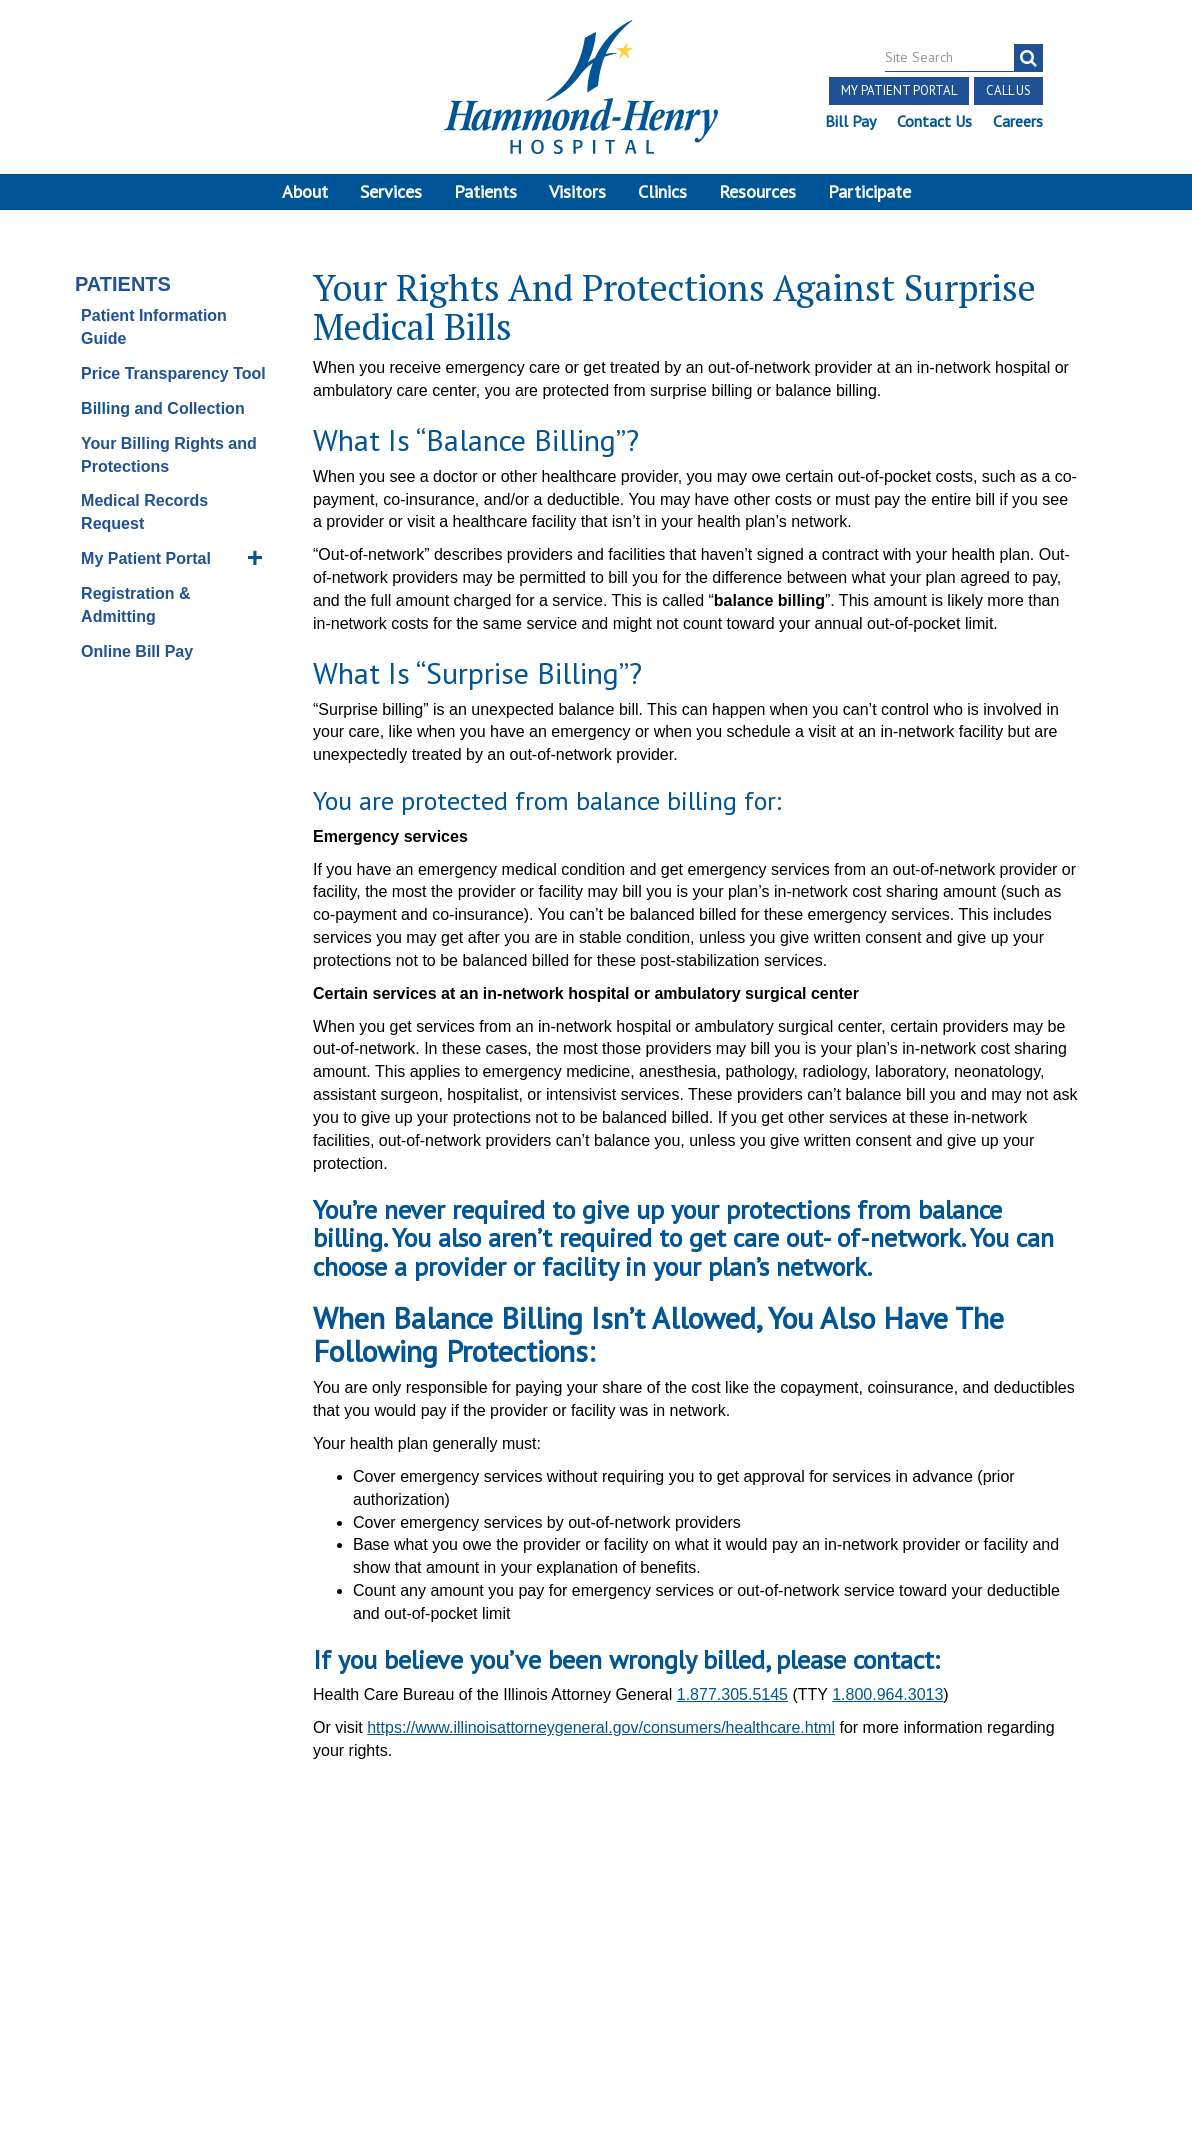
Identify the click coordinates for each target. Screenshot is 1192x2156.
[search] (1028, 58)
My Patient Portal (146, 559)
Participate (869, 191)
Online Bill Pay (137, 652)
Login (324, 1982)
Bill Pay (850, 121)
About (305, 191)
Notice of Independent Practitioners (207, 1937)
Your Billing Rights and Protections (169, 456)
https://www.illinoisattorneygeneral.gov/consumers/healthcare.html (601, 1728)
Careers (1018, 121)
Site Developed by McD (596, 1999)
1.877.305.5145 (732, 1696)
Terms (45, 1937)
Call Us (1008, 90)
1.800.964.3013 (887, 1696)
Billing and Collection (163, 409)
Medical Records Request (144, 514)
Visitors (577, 191)
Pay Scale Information (596, 2095)
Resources (757, 191)
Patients (485, 191)
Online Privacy (240, 1982)
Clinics (662, 191)
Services (391, 191)
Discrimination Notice (218, 1960)
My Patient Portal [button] (899, 90)
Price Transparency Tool (173, 374)
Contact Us (934, 121)
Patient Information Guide (154, 329)
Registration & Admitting (135, 606)
